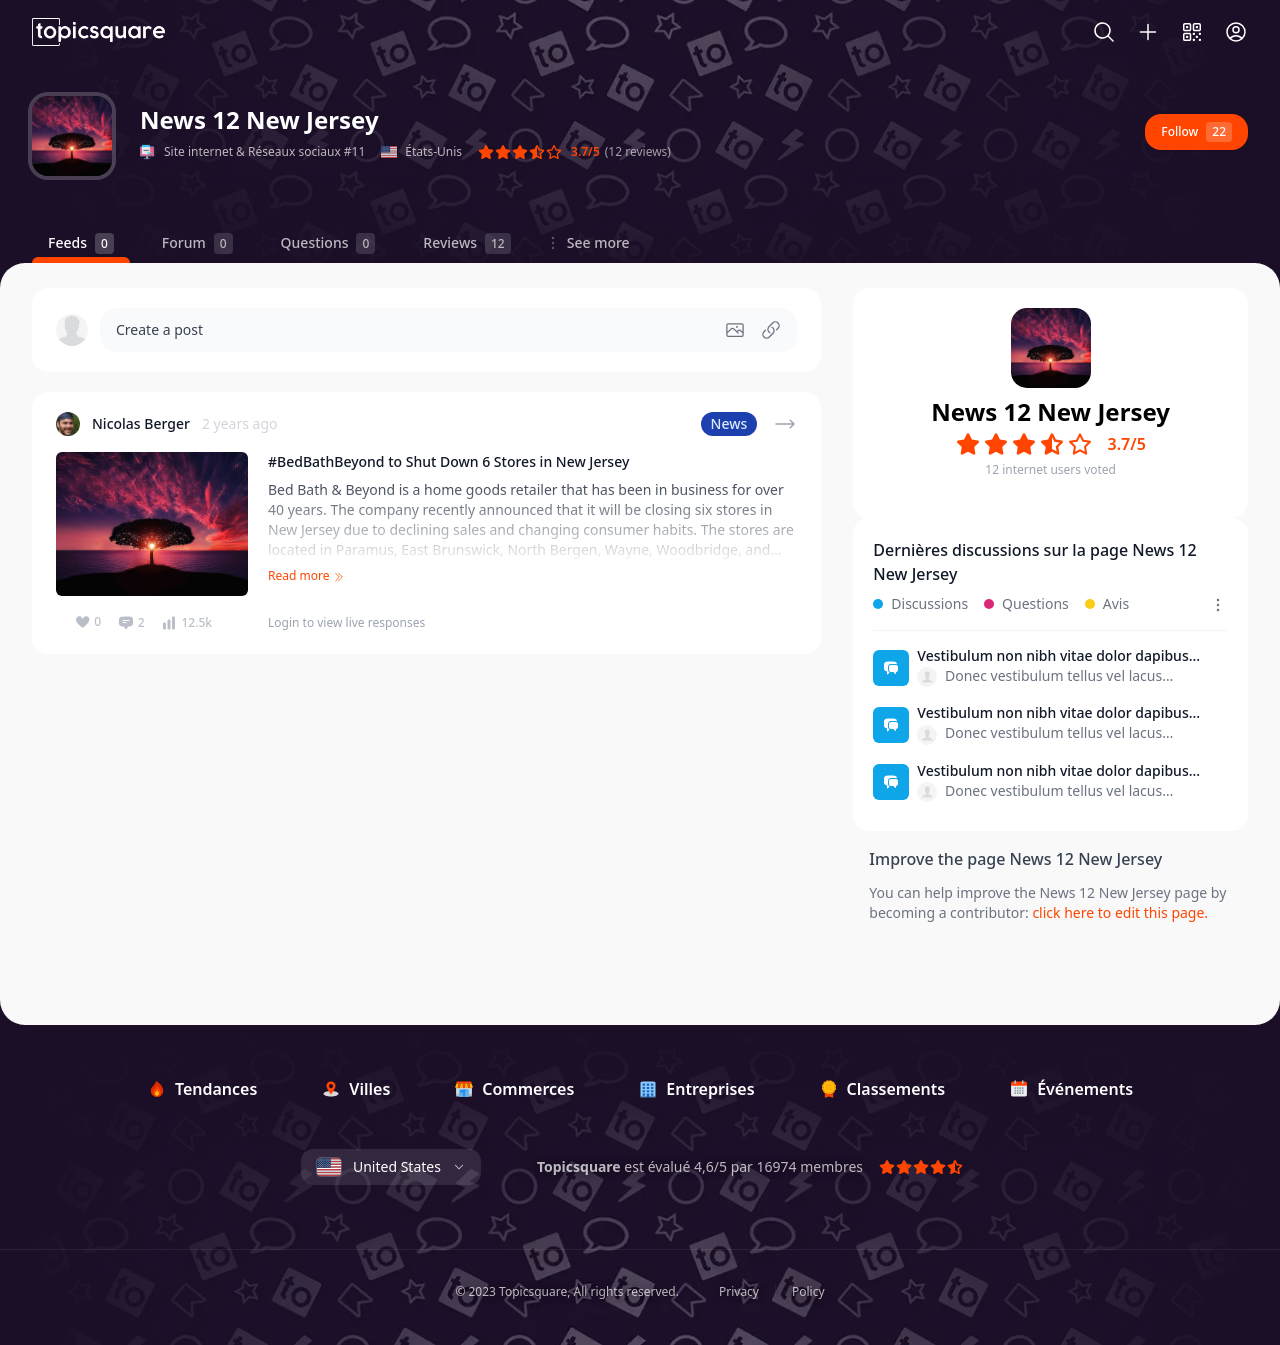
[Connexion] (1236, 32)
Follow (1196, 132)
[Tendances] (202, 1089)
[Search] (1114, 32)
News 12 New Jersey (259, 119)
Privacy (739, 1292)
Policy (808, 1292)
